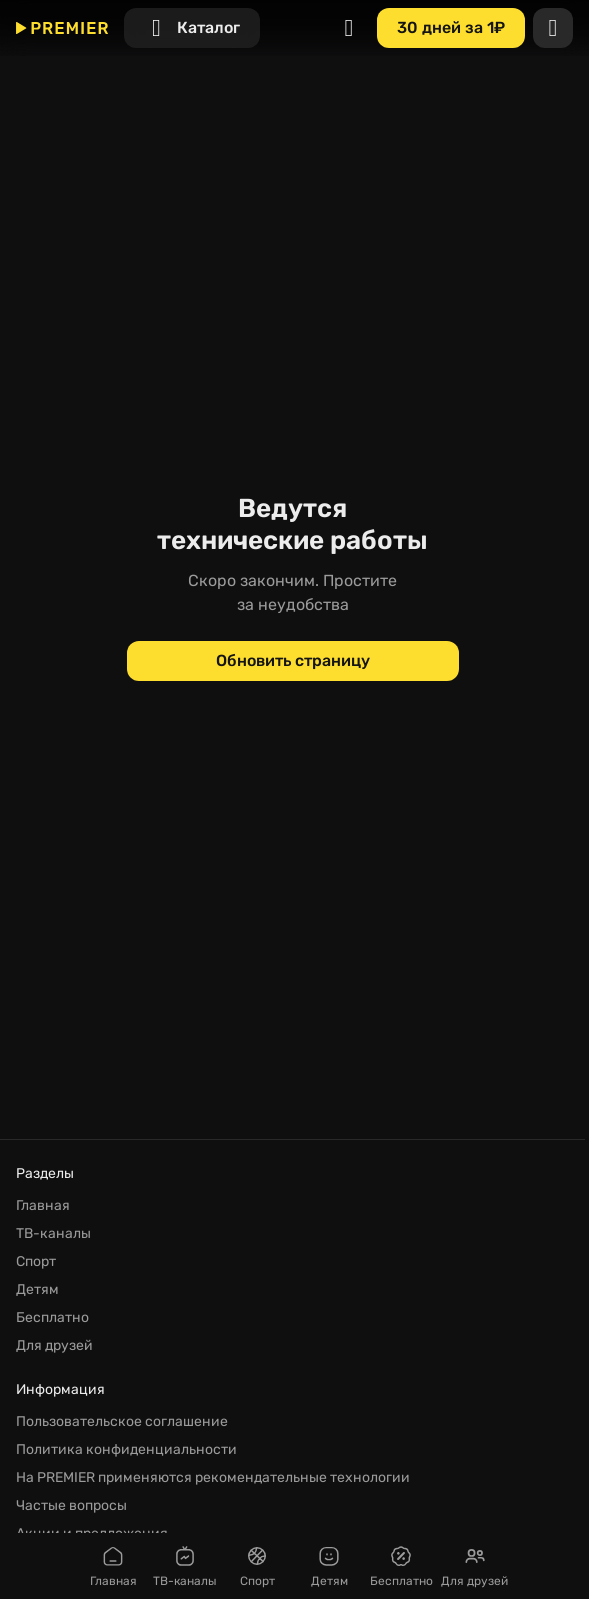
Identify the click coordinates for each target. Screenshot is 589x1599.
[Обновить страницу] (293, 661)
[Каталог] (192, 28)
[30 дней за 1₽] (451, 28)
